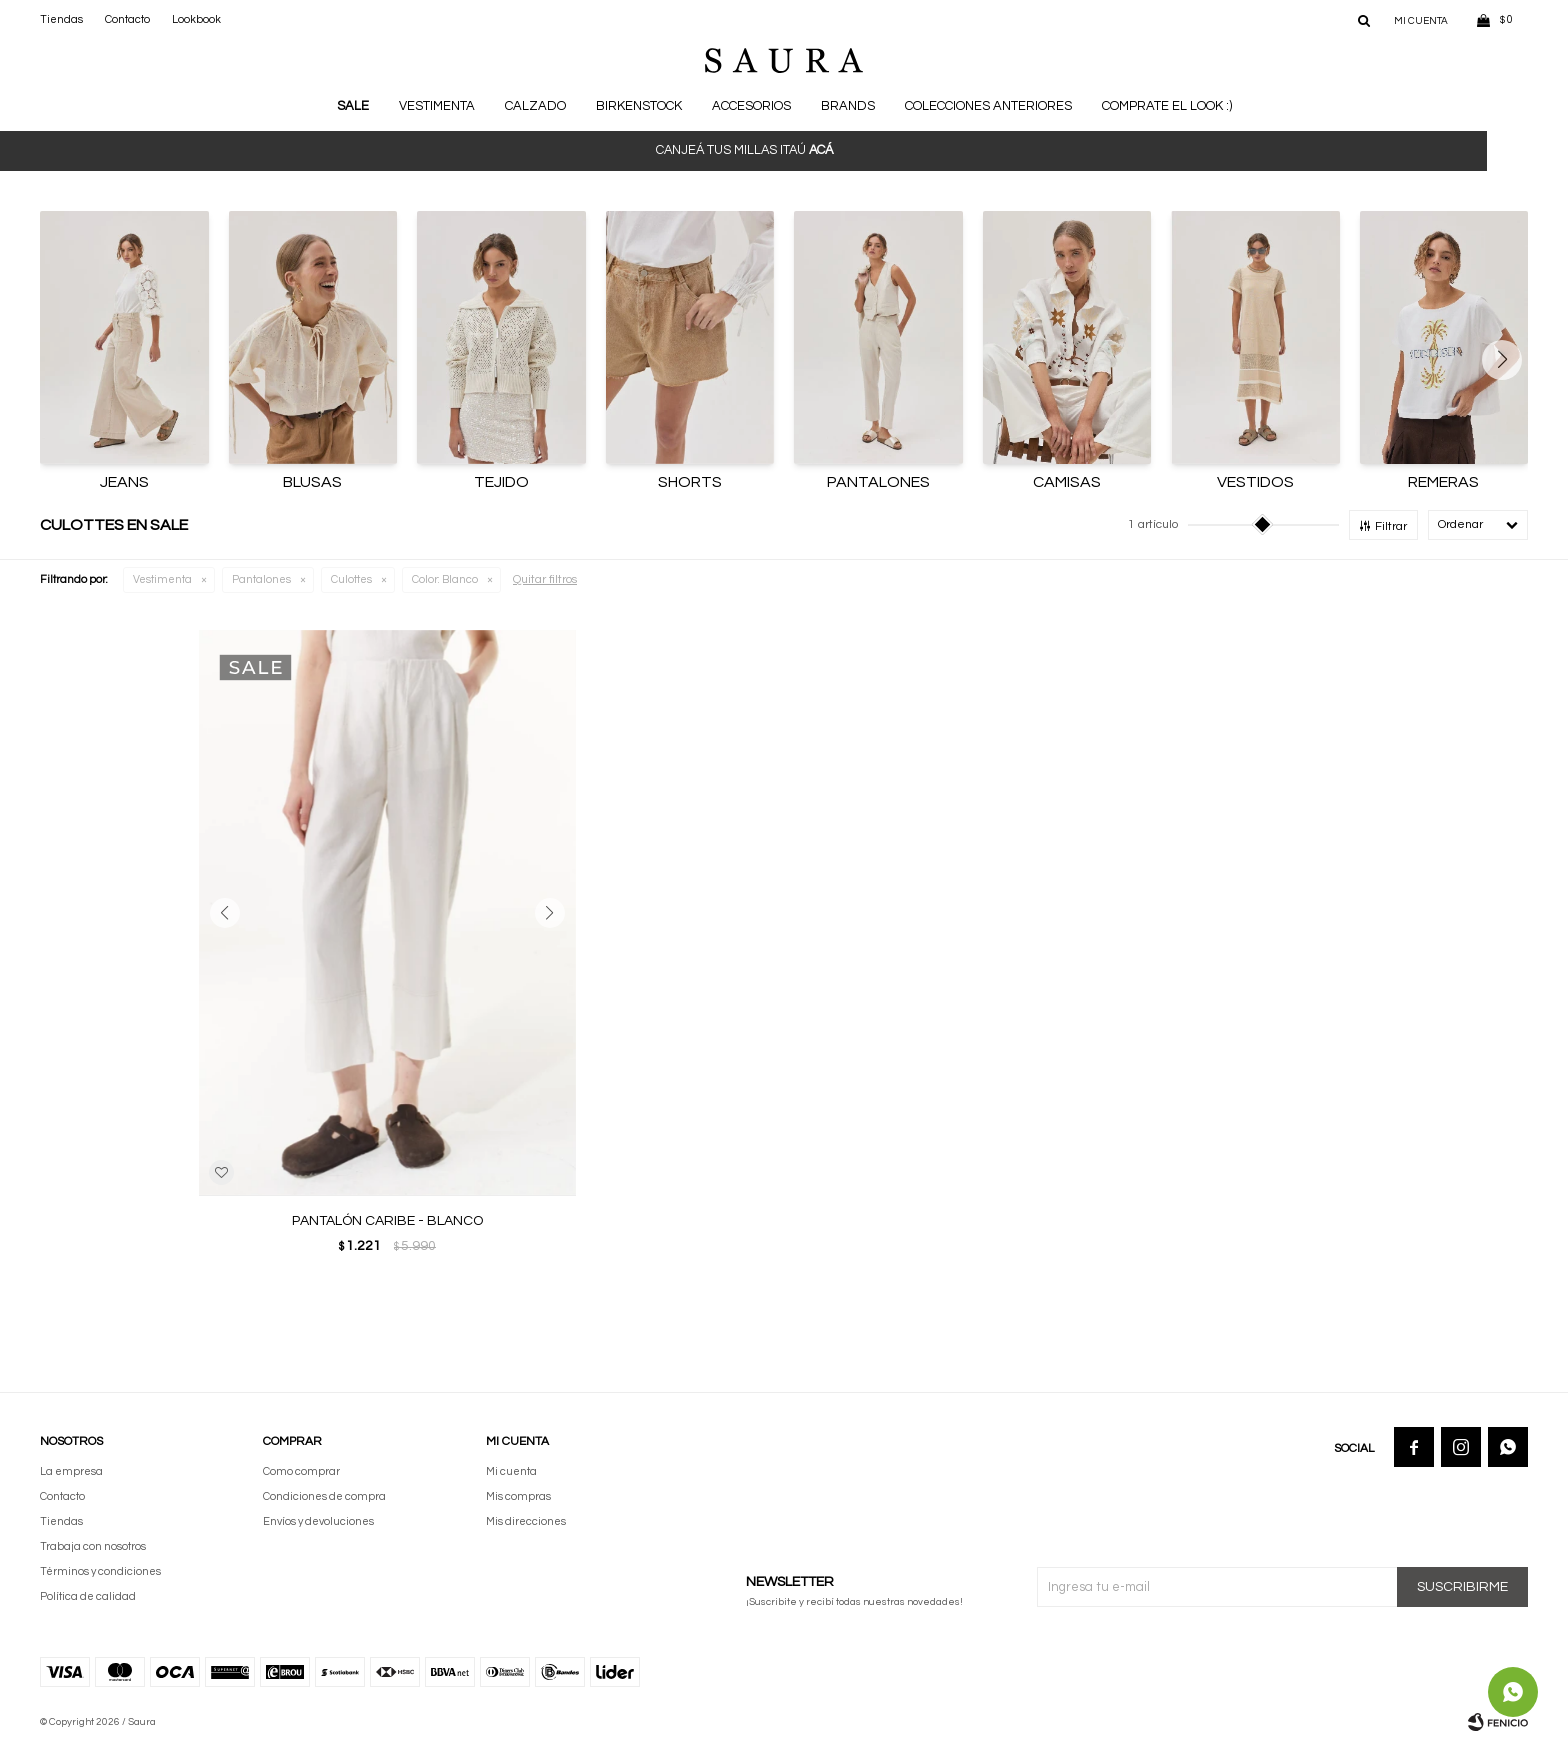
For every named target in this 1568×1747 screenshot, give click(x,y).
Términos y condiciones (100, 1571)
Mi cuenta (511, 1471)
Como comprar (301, 1471)
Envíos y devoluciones (318, 1521)
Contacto (127, 19)
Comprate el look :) (1167, 106)
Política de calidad (88, 1596)
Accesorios (751, 106)
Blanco (445, 579)
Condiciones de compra (324, 1496)
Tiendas (61, 19)
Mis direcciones (526, 1521)
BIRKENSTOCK (639, 106)
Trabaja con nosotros (93, 1546)
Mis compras (518, 1496)
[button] (1509, 360)
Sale (353, 106)
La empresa (71, 1471)
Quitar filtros (545, 579)
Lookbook (196, 19)
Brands (848, 106)
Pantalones (261, 579)
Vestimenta (437, 106)
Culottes (351, 579)
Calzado (535, 106)
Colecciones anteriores (988, 106)
